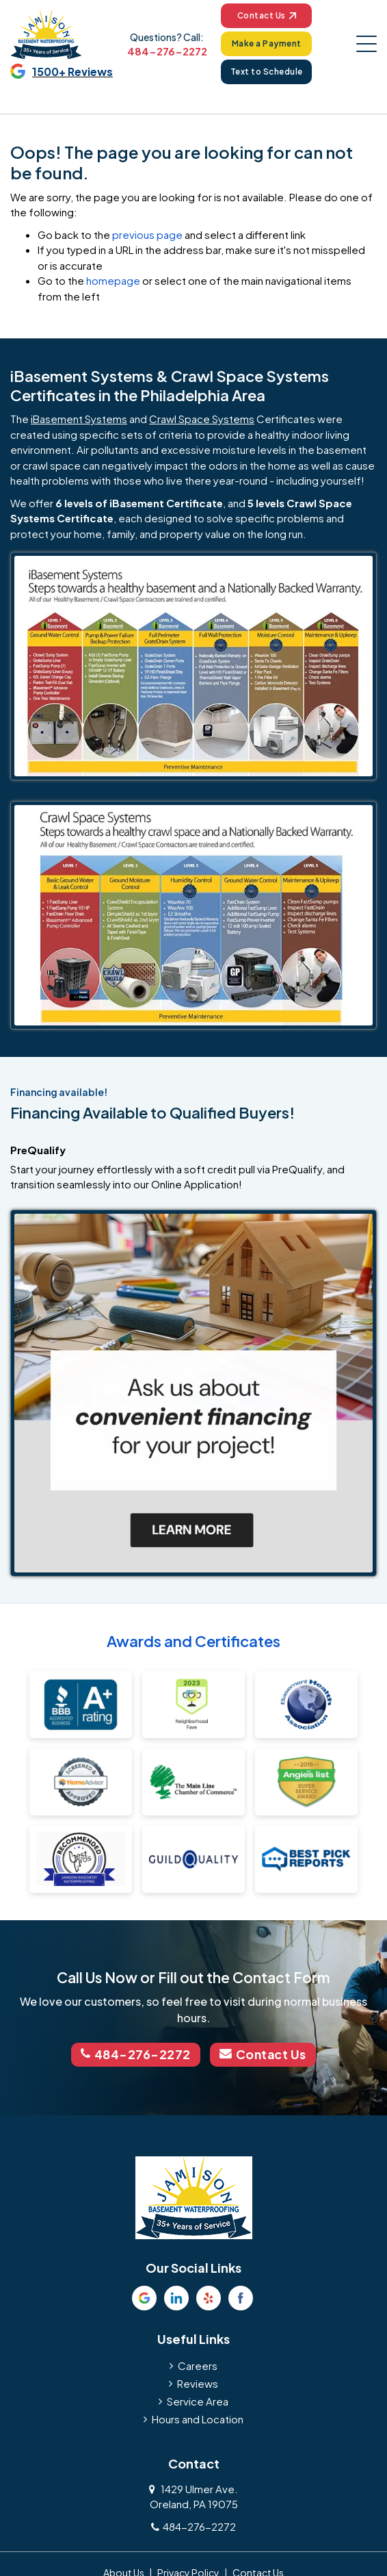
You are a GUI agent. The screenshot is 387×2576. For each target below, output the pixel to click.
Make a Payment (266, 43)
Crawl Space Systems (201, 419)
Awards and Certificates (193, 1640)
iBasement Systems (79, 419)
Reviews (197, 2381)
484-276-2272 (166, 51)
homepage (113, 281)
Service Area (197, 2399)
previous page (147, 234)
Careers (197, 2364)
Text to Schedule (266, 71)
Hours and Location (197, 2417)
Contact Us (266, 15)
